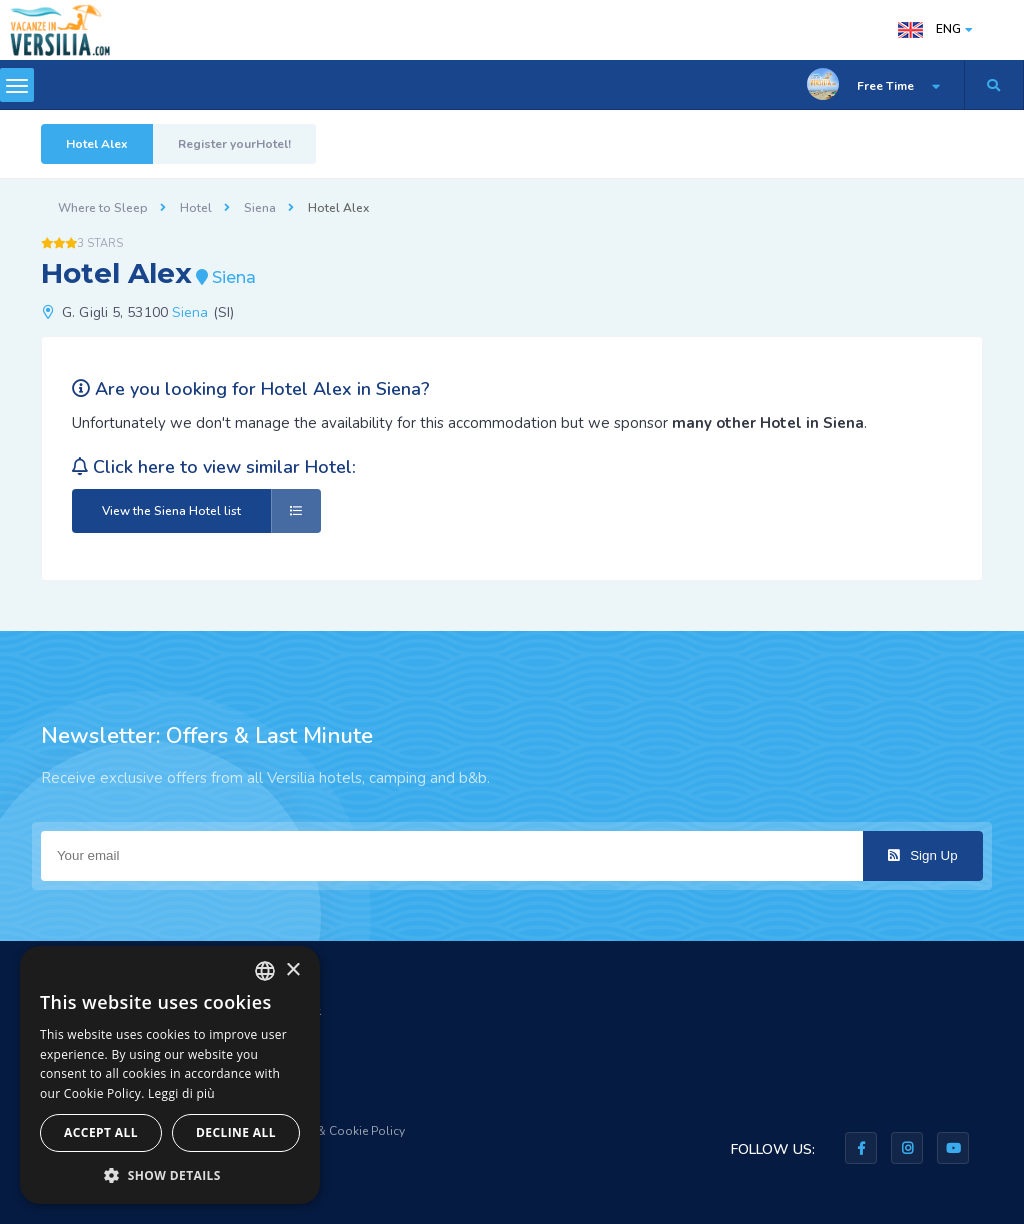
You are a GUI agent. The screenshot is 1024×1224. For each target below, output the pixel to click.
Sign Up (922, 855)
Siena (260, 208)
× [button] (292, 970)
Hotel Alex (97, 144)
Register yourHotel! (234, 144)
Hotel (196, 208)
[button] (170, 1174)
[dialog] (170, 1075)
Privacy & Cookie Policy (340, 1131)
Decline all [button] (236, 1132)
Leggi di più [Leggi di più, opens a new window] (181, 1093)
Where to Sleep (103, 208)
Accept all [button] (101, 1132)
